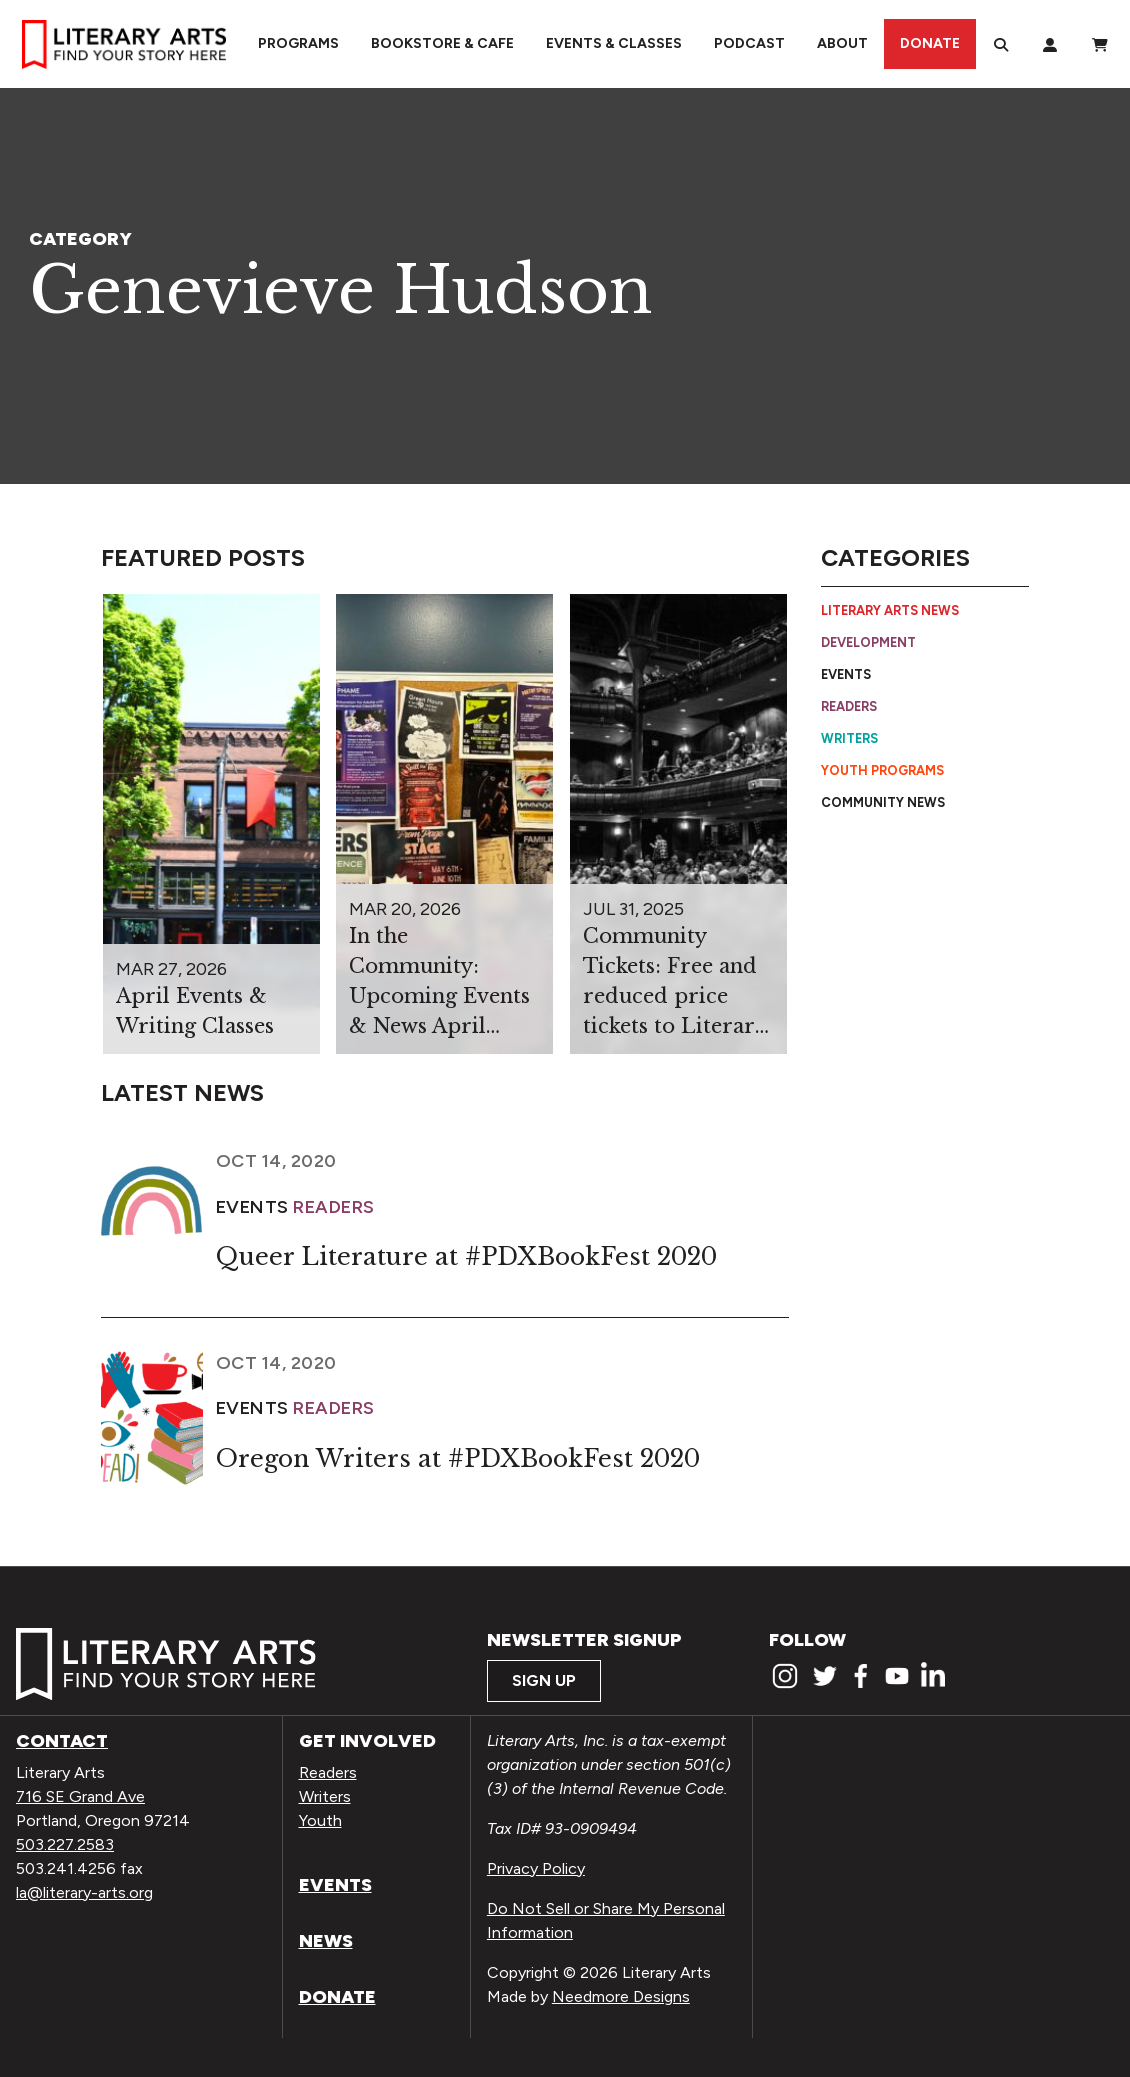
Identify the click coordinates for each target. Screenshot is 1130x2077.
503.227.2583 (65, 1844)
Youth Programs (882, 770)
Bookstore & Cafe (442, 43)
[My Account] (1050, 44)
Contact (62, 1741)
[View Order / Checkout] (1100, 44)
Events (846, 674)
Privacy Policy (536, 1868)
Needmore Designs (621, 1996)
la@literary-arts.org (84, 1892)
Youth (320, 1820)
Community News (883, 802)
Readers (849, 706)
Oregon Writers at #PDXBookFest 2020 (458, 1458)
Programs (298, 43)
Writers (849, 738)
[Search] (1001, 44)
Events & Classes (614, 43)
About (842, 43)
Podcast (749, 43)
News (326, 1941)
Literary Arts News (890, 610)
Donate (930, 43)
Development (868, 642)
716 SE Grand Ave (80, 1796)
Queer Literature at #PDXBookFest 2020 (466, 1256)
